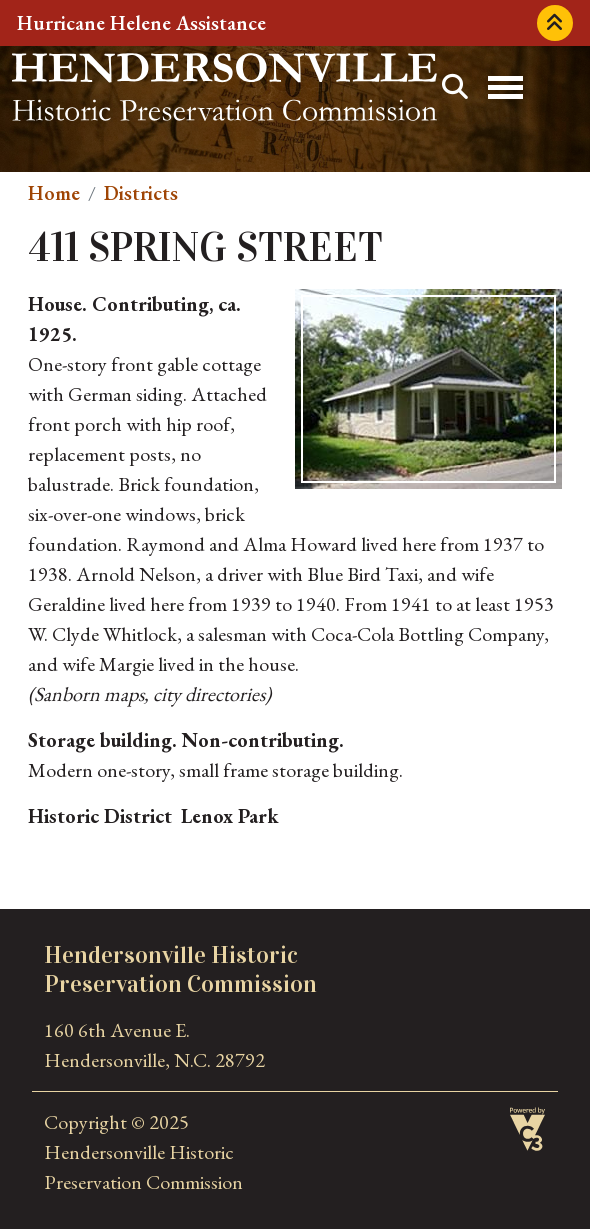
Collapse (555, 23)
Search (455, 87)
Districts (141, 193)
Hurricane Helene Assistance (141, 23)
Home (54, 193)
